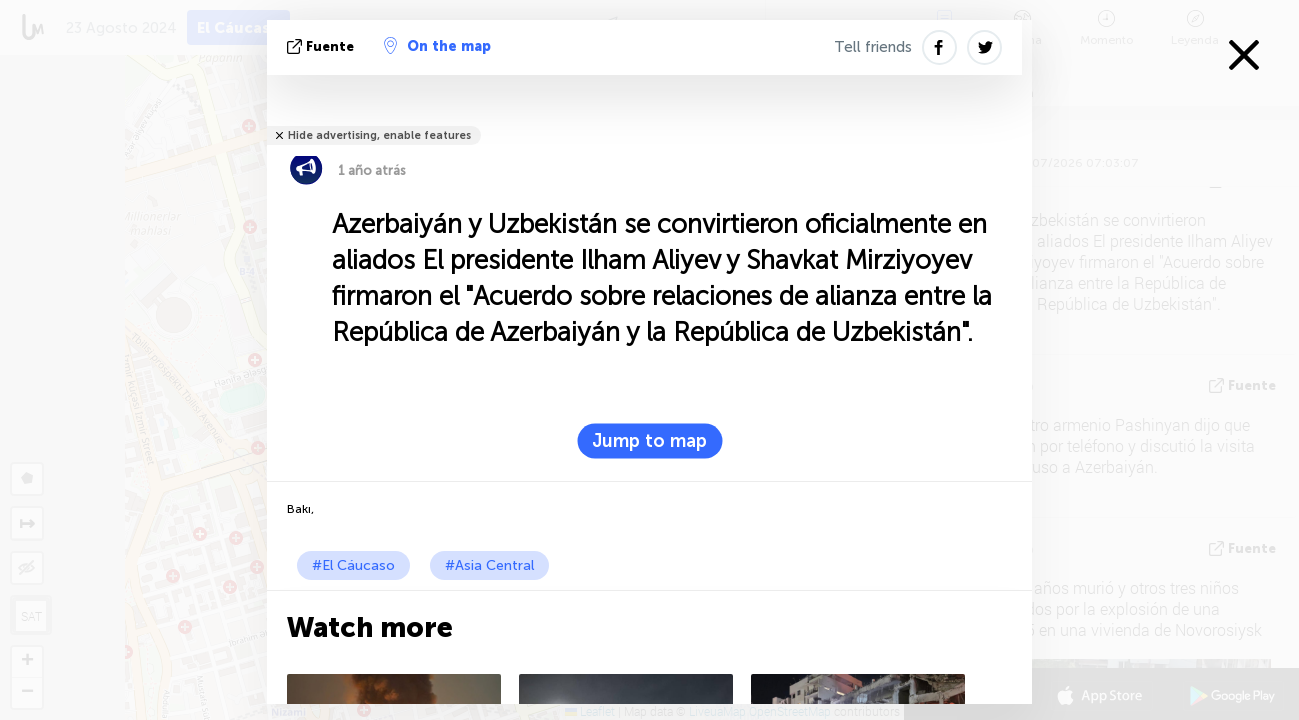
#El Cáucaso (353, 565)
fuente (322, 46)
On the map (437, 46)
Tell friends (873, 47)
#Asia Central (489, 565)
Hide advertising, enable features (379, 135)
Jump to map (649, 441)
